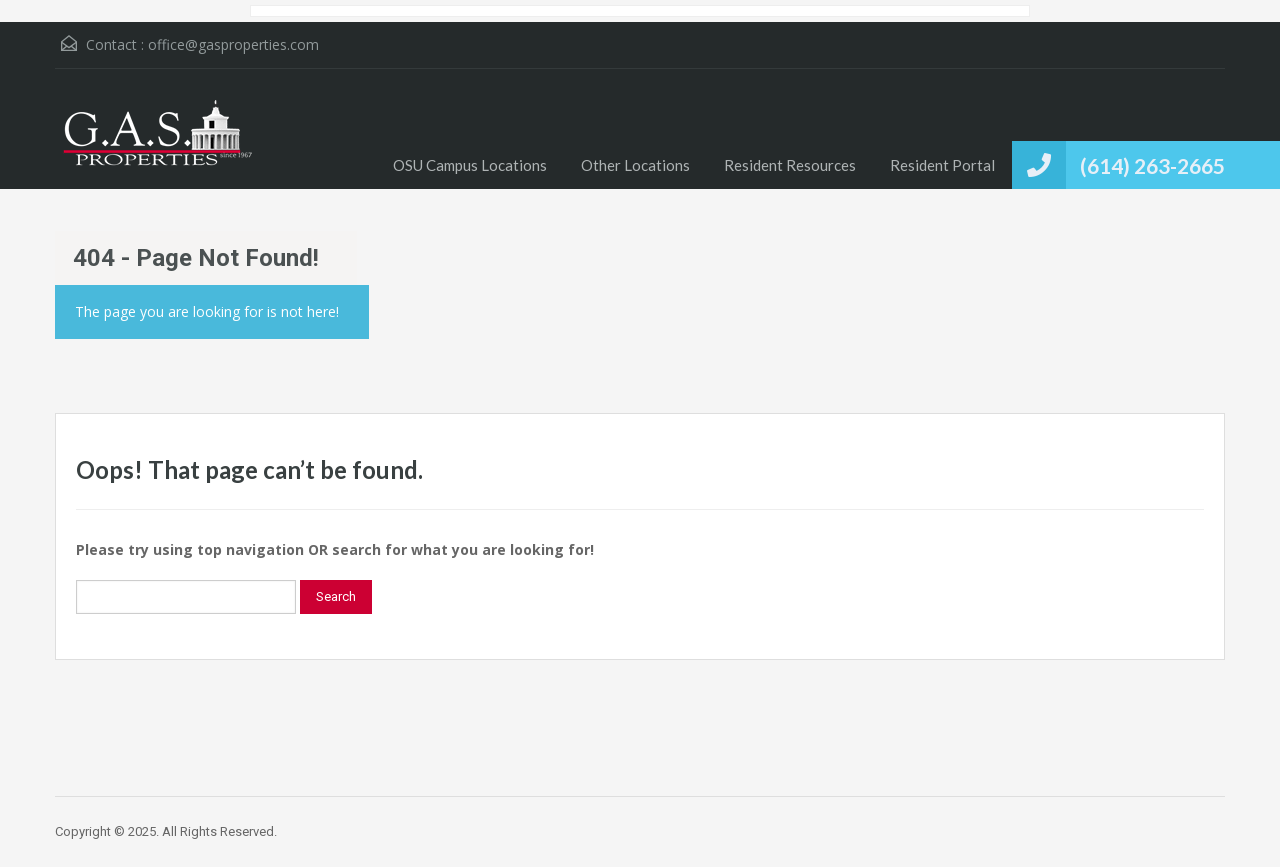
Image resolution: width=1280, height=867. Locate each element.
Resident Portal (942, 165)
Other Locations (635, 165)
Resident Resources (790, 165)
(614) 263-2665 (1152, 165)
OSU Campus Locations (470, 165)
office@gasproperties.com (233, 44)
